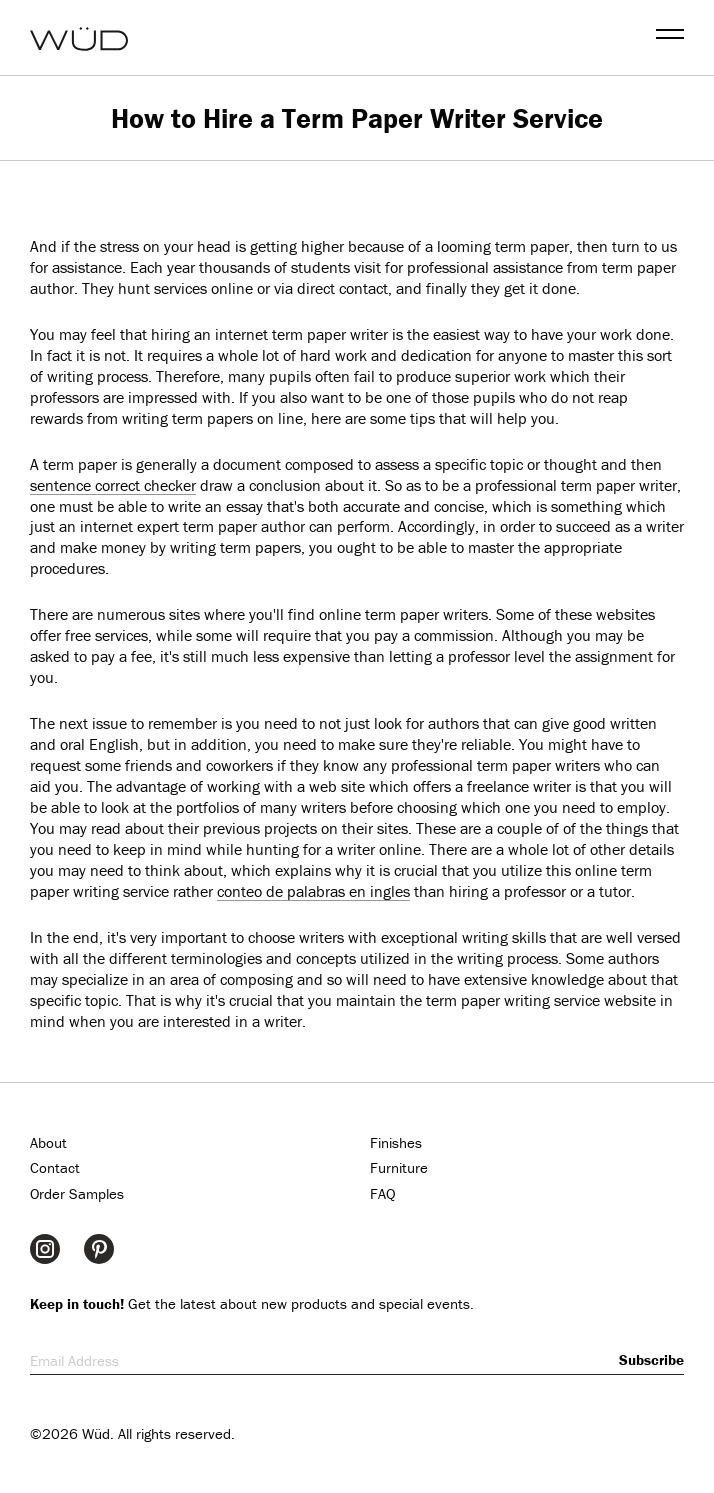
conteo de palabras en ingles (313, 891)
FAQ (383, 1193)
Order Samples (77, 1193)
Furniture (399, 1167)
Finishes (396, 1142)
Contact (55, 1167)
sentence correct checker (113, 485)
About (48, 1142)
